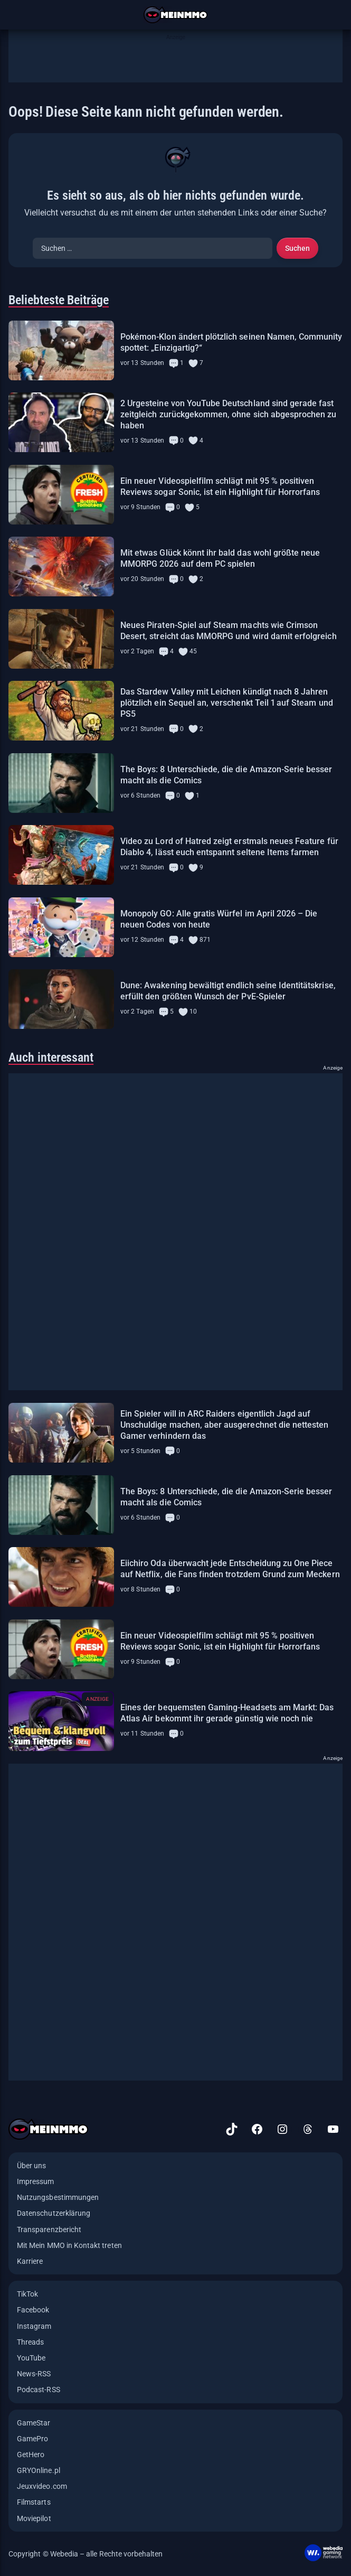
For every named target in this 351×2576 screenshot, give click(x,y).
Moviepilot (34, 2518)
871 (205, 939)
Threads (30, 2342)
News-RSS (34, 2373)
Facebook (33, 2310)
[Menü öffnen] (14, 14)
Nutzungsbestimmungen (58, 2197)
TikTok (27, 2294)
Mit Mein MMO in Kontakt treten (69, 2245)
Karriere (30, 2261)
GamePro (32, 2438)
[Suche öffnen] (336, 14)
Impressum (35, 2181)
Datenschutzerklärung (53, 2213)
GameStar (33, 2423)
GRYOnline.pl (38, 2470)
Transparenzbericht (49, 2229)
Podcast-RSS (38, 2389)
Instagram (34, 2326)
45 (193, 651)
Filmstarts (34, 2502)
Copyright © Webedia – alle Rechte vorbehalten (85, 2554)
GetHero (30, 2454)
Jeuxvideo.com (42, 2486)
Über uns (31, 2165)
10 (193, 1011)
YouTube (31, 2358)
